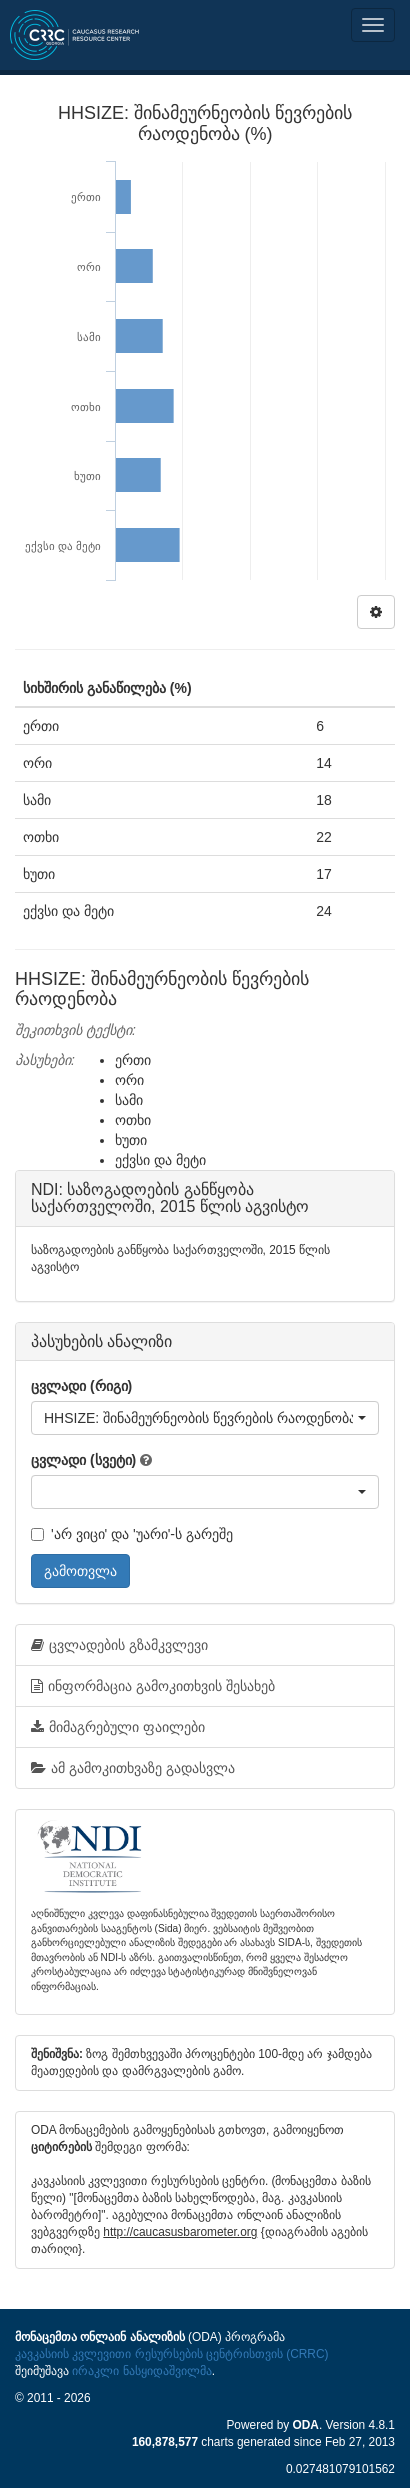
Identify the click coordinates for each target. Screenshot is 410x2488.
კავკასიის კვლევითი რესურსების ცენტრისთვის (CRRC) (171, 2354)
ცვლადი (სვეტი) (83, 1460)
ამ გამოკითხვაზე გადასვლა (133, 1768)
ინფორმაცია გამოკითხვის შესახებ (153, 1686)
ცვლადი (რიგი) (81, 1386)
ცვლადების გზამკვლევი (119, 1645)
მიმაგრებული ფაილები (118, 1727)
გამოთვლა (80, 1571)
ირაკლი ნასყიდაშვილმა (141, 2371)
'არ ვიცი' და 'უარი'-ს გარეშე (132, 1534)
